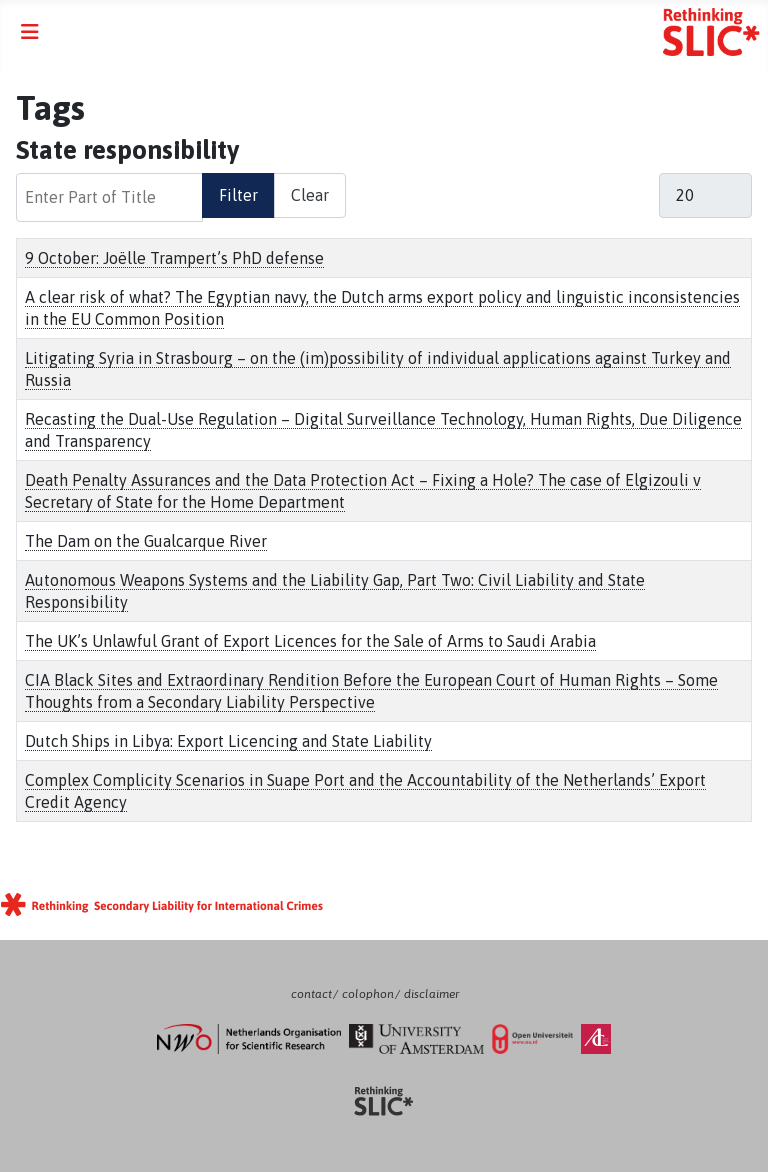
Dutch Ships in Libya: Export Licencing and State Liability (228, 741)
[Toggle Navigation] (30, 32)
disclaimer (431, 994)
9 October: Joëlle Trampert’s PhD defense (174, 258)
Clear (310, 195)
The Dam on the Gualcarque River (146, 541)
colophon (368, 994)
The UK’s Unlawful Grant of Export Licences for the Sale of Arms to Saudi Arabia (310, 641)
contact (311, 994)
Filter (238, 195)
